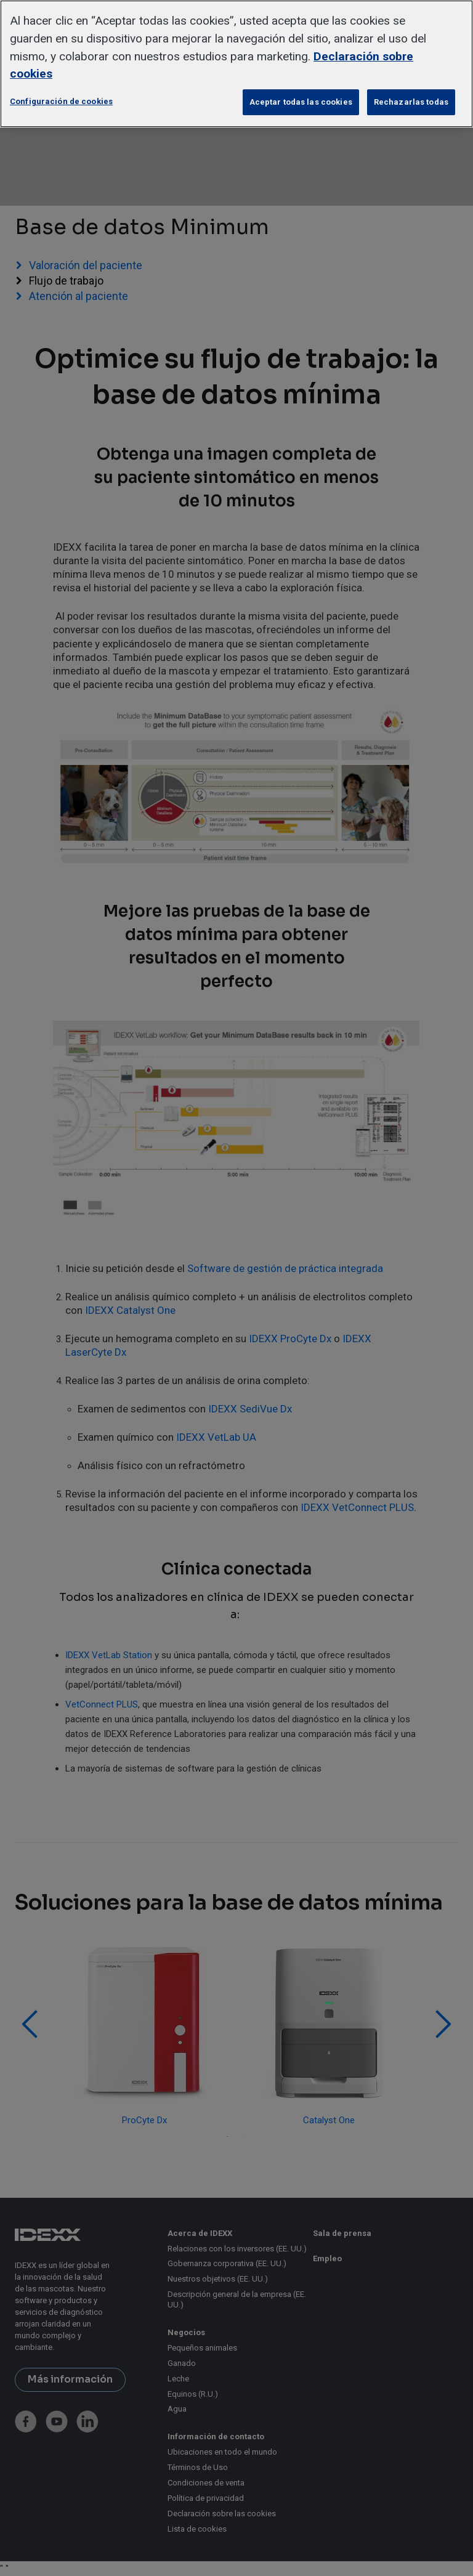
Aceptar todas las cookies (300, 102)
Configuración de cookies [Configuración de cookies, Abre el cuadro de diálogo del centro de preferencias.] (61, 101)
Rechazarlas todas (411, 102)
